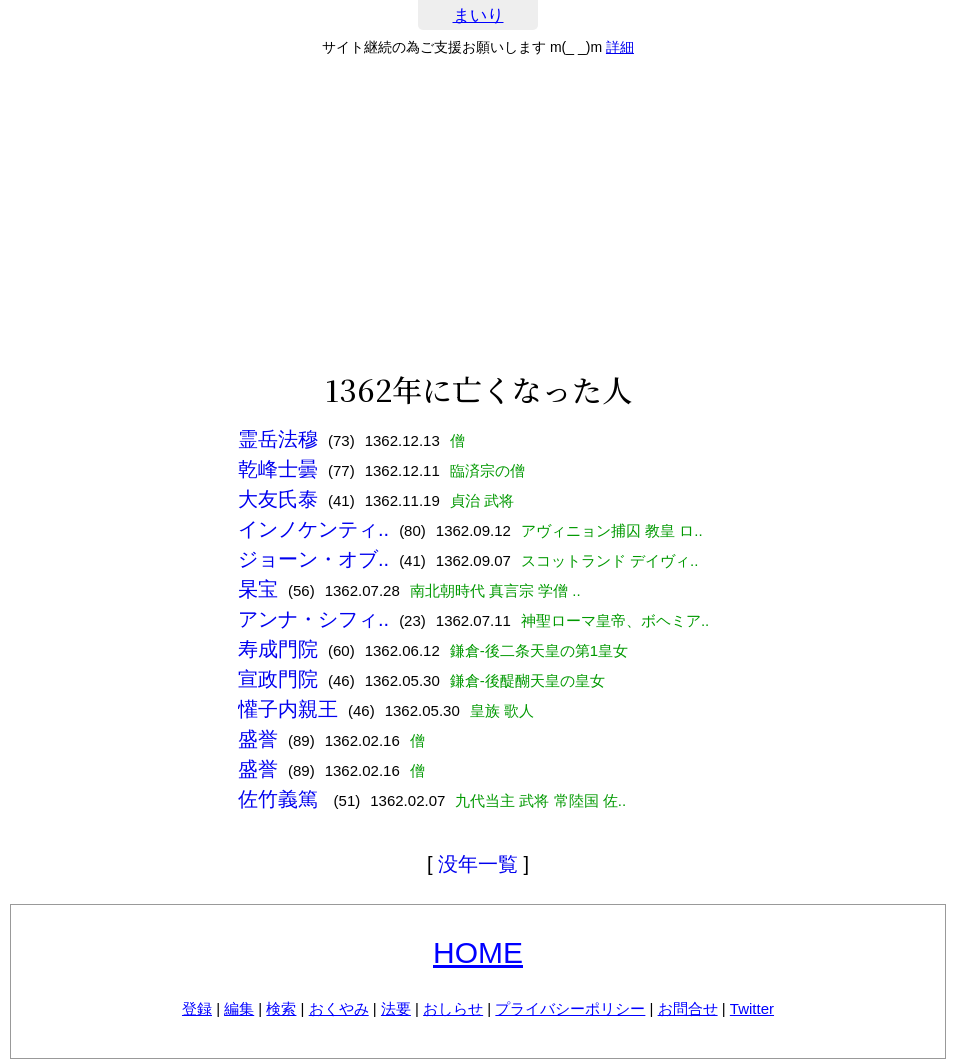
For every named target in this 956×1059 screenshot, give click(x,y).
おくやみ (339, 1008)
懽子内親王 (288, 709)
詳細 (620, 47)
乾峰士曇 (278, 469)
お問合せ (688, 1008)
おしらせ (453, 1008)
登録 (197, 1008)
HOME (478, 952)
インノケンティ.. (313, 529)
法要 (396, 1008)
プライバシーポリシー (570, 1008)
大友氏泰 (278, 499)
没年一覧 (478, 864)
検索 (281, 1008)
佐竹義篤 (281, 799)
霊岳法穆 (278, 439)
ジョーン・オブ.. (313, 559)
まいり (478, 15)
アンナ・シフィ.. (313, 619)
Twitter (752, 1008)
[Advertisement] (478, 214)
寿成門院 (278, 649)
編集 (239, 1008)
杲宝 (258, 589)
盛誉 (258, 739)
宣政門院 (278, 679)
